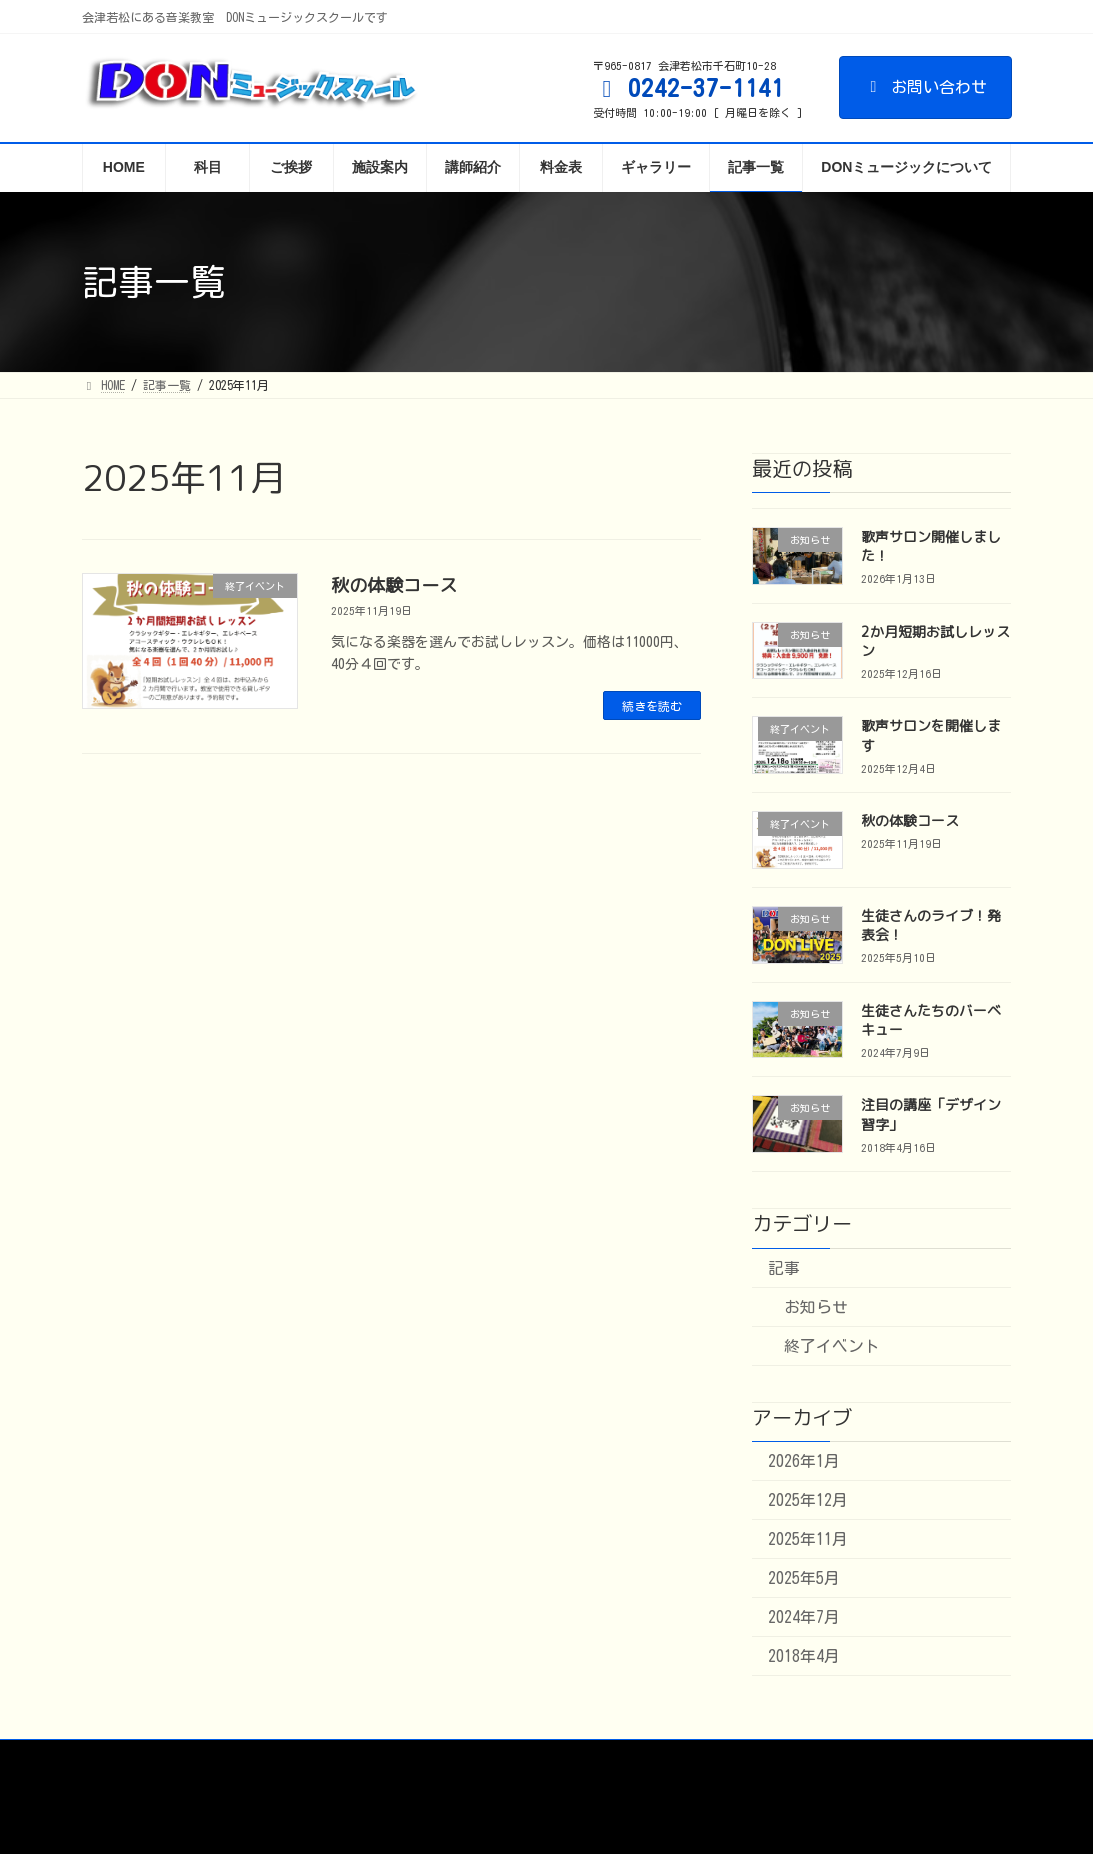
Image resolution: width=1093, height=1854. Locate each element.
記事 (784, 1268)
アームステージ (477, 1758)
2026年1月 (804, 1461)
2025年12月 (808, 1500)
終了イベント (832, 1346)
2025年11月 (808, 1539)
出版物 (580, 1758)
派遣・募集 (362, 1758)
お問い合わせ (925, 87)
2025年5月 (804, 1578)
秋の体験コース (394, 585)
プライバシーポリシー (701, 1758)
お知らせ (816, 1307)
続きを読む (652, 706)
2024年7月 (804, 1617)
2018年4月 (804, 1656)
